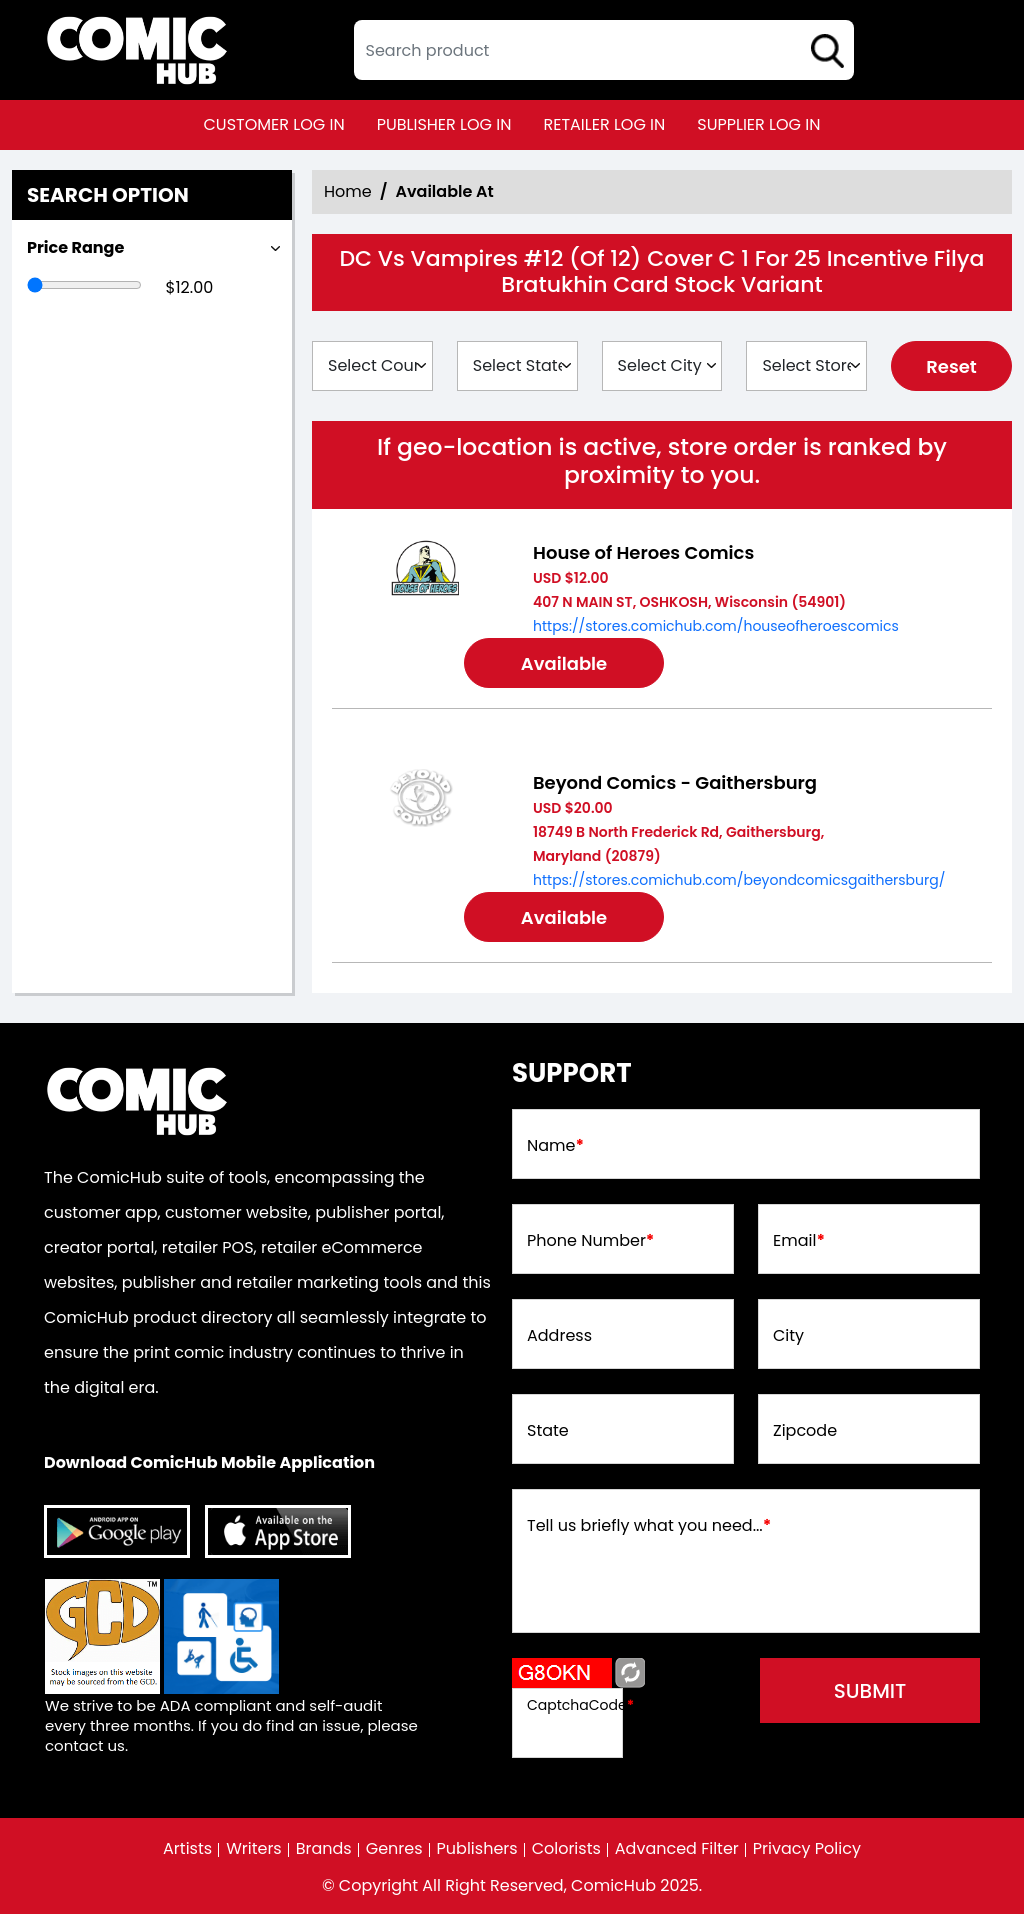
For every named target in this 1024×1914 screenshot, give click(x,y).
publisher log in (444, 124)
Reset (951, 366)
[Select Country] (372, 366)
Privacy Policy (807, 1849)
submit (870, 1691)
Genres (394, 1849)
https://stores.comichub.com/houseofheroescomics (716, 626)
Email (799, 1241)
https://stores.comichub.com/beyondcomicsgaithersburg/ (739, 880)
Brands (324, 1849)
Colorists (566, 1849)
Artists (187, 1849)
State (548, 1431)
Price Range (75, 247)
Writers (254, 1849)
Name (555, 1146)
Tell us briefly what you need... (649, 1526)
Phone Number (590, 1241)
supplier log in (758, 124)
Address (559, 1336)
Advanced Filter (677, 1849)
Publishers (477, 1849)
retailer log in (604, 124)
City (788, 1336)
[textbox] (604, 50)
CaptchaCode (580, 1705)
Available (564, 663)
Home (348, 191)
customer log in (274, 124)
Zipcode (805, 1431)
